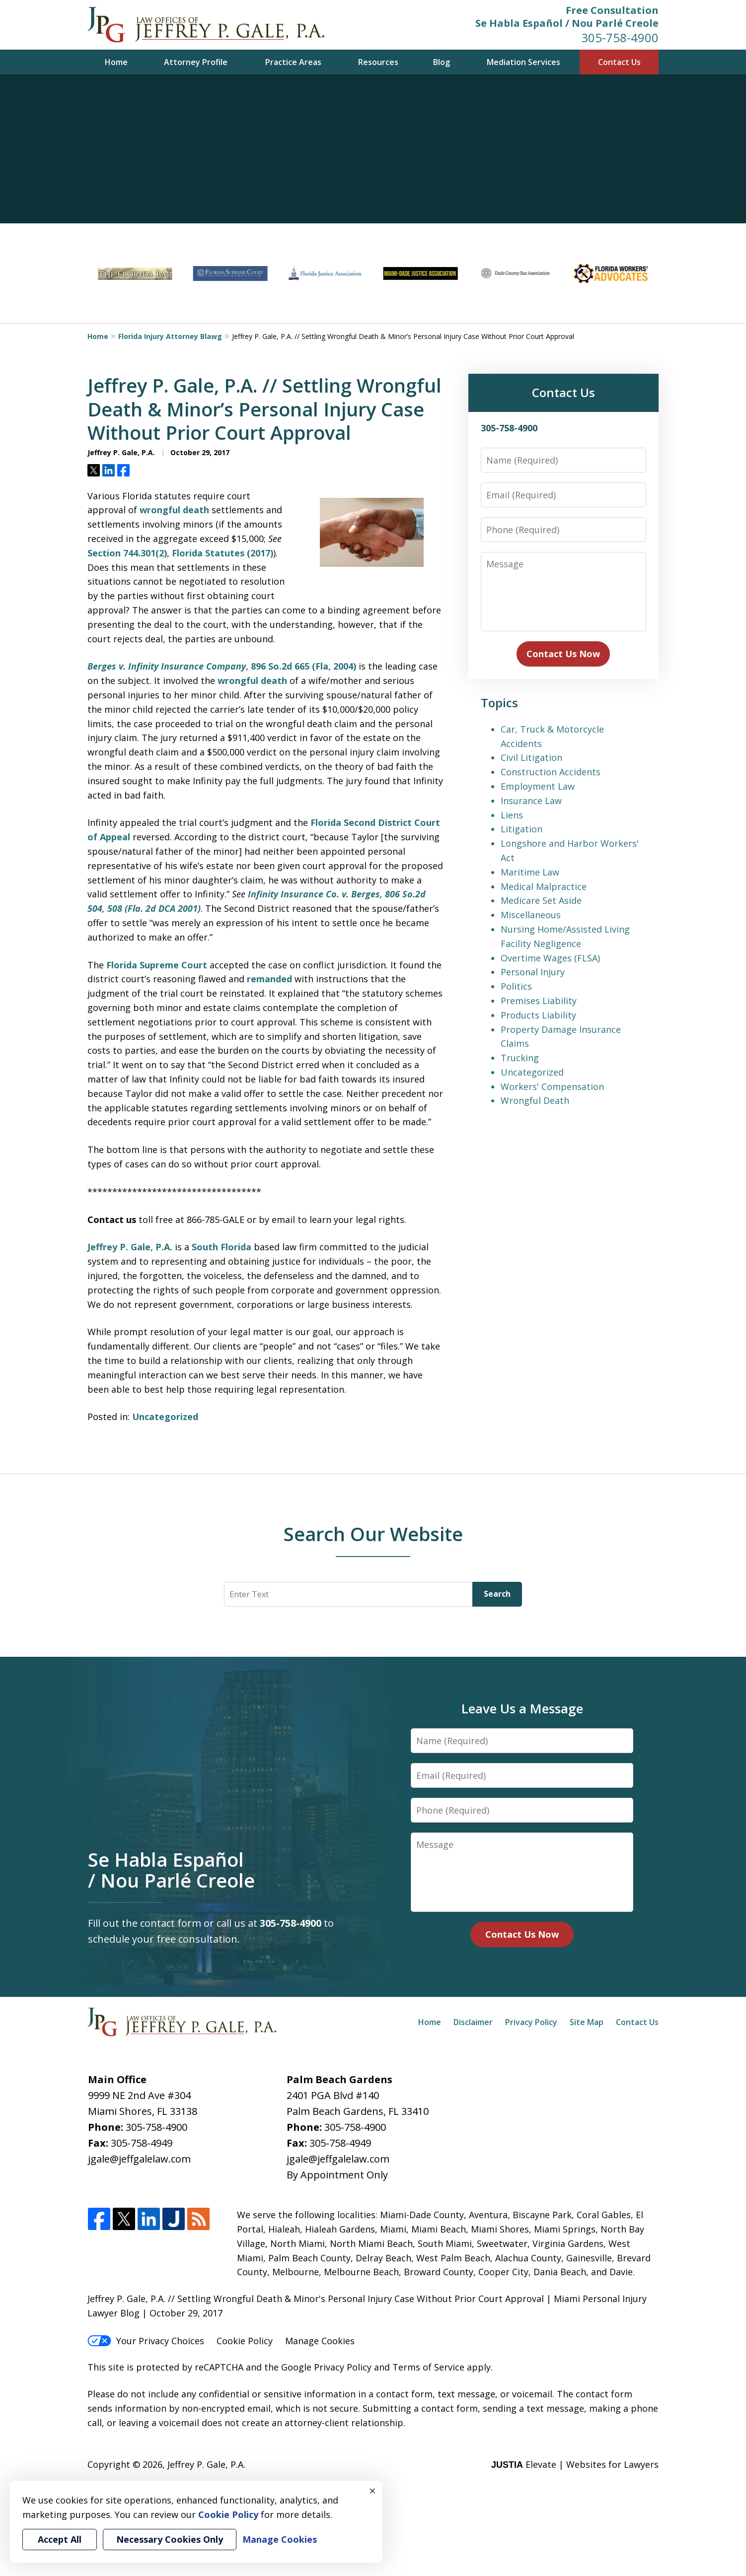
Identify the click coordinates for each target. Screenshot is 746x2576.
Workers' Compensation (552, 1086)
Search (497, 1593)
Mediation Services (523, 62)
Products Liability (538, 1015)
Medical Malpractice (544, 886)
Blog (441, 62)
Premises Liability (539, 1001)
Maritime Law (530, 872)
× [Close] (372, 2491)
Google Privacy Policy (326, 2367)
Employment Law (538, 786)
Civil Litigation (531, 757)
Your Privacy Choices (145, 2341)
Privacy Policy (531, 2022)
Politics (516, 986)
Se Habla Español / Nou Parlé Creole (567, 23)
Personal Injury (533, 972)
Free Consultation (612, 10)
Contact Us (619, 62)
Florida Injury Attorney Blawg (170, 336)
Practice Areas (293, 62)
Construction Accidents (550, 772)
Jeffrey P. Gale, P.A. (129, 1247)
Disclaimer (473, 2022)
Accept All (59, 2539)
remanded (269, 979)
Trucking (520, 1058)
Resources (378, 62)
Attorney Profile (195, 62)
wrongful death (174, 510)
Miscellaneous (531, 915)
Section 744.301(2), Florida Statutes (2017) (180, 553)
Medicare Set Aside (541, 900)
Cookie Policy (245, 2341)
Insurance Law (531, 801)
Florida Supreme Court (156, 965)
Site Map (586, 2022)
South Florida (221, 1247)
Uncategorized (165, 1417)
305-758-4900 (620, 37)
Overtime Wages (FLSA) (550, 958)
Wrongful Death (535, 1100)
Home (116, 62)
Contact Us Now (563, 654)
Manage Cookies (320, 2341)
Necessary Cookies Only (169, 2539)
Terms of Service (428, 2367)
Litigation (521, 829)
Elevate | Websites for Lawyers (575, 2464)
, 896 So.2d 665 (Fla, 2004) (221, 666)
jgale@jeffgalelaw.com (139, 2159)
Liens (512, 815)
